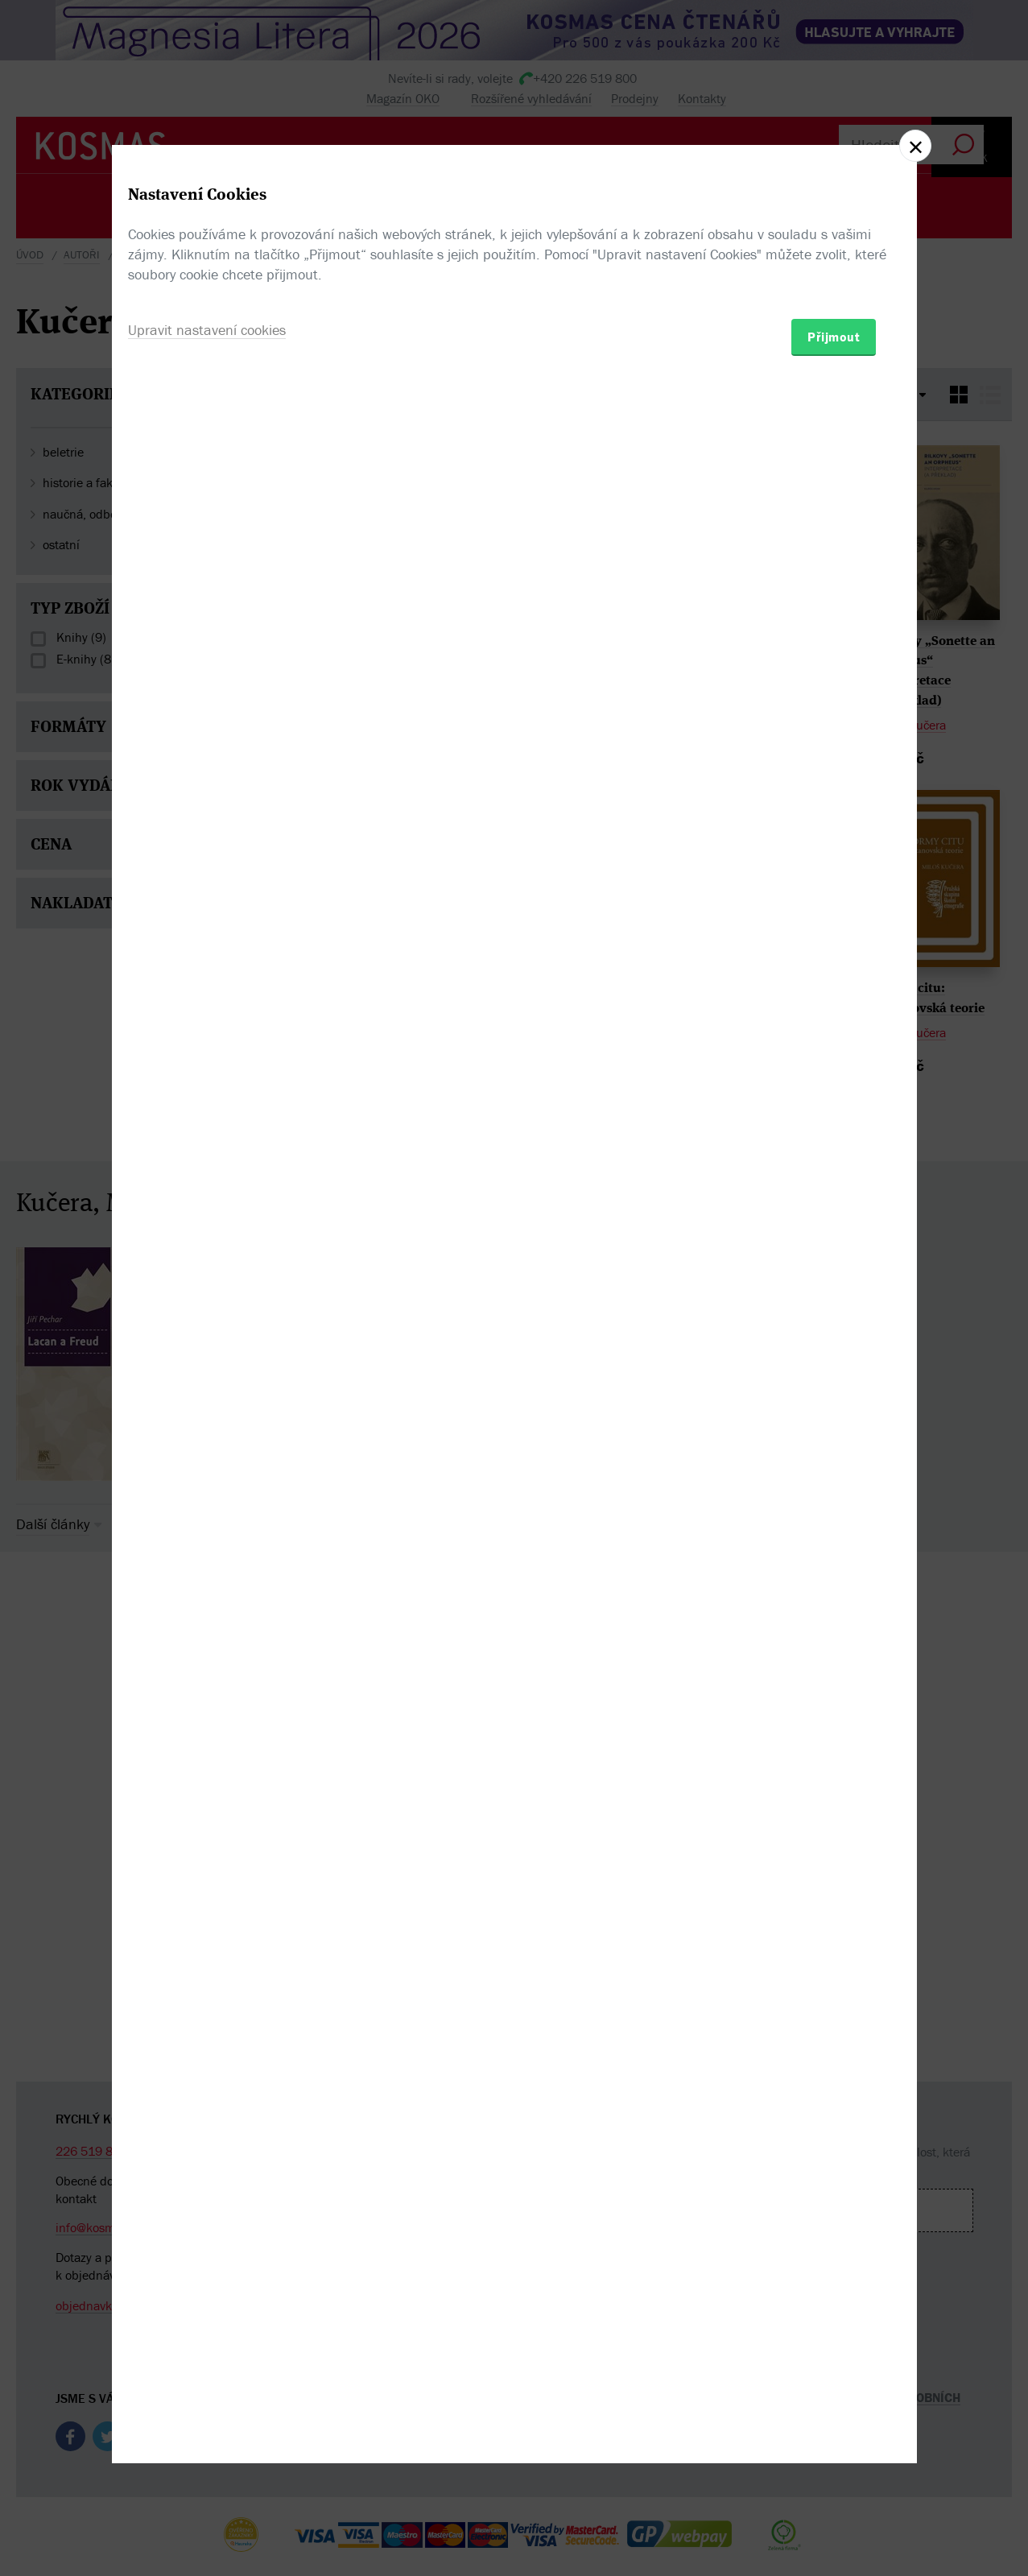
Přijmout (833, 1382)
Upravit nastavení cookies (207, 1375)
